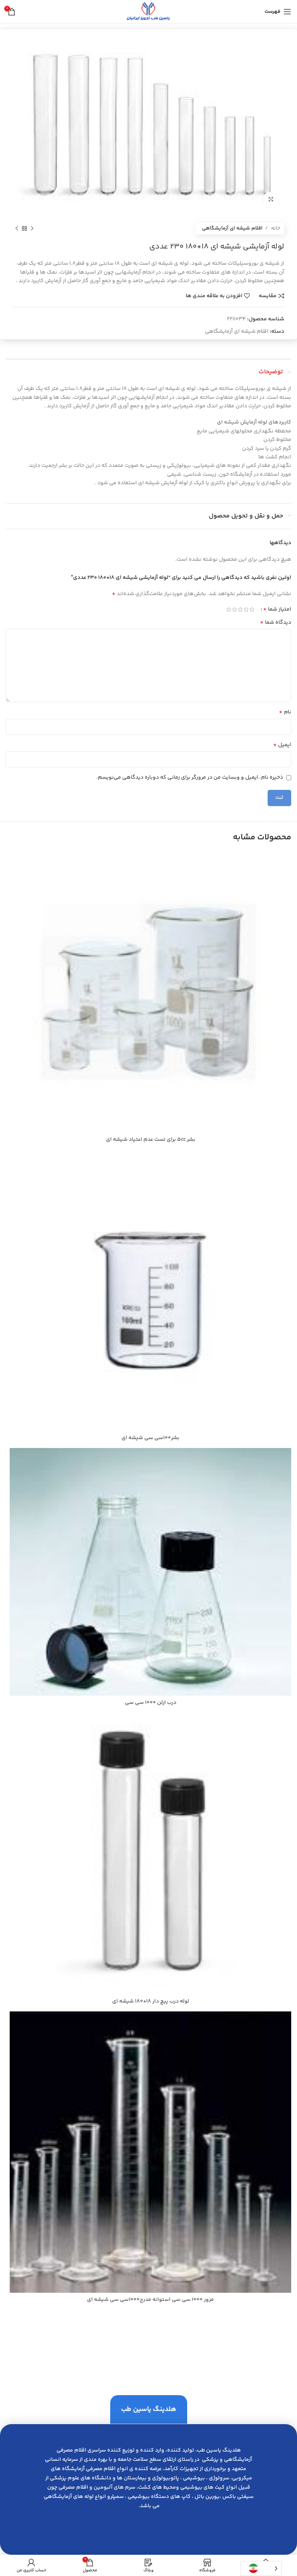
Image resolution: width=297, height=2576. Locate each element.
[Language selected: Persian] (261, 2568)
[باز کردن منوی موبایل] (278, 11)
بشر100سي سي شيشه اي (150, 1438)
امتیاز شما (277, 609)
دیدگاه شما (275, 622)
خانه (275, 228)
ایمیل (282, 745)
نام (285, 712)
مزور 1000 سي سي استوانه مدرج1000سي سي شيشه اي (150, 2299)
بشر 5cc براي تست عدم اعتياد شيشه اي (150, 1139)
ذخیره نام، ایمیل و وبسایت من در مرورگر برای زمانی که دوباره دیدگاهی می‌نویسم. (189, 777)
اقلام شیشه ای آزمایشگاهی (232, 228)
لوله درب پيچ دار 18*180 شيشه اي (150, 2001)
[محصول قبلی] (32, 229)
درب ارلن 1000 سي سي (150, 1702)
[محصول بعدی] (16, 229)
